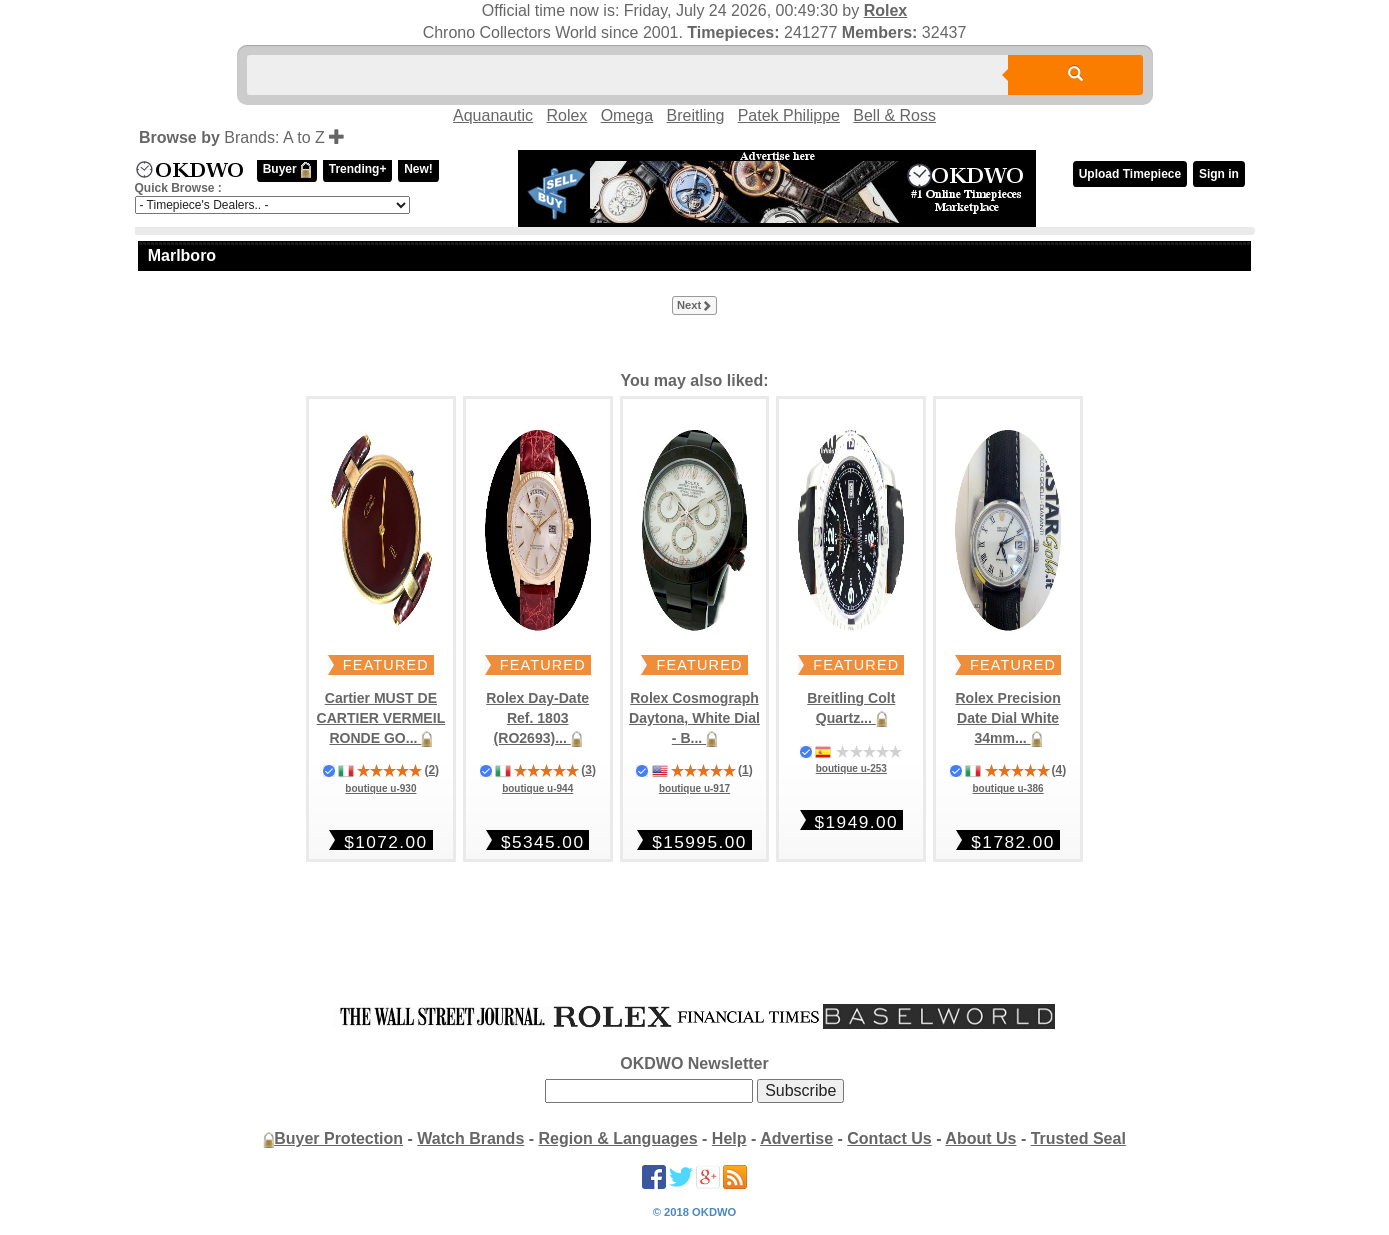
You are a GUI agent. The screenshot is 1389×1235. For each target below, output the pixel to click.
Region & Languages (618, 1138)
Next (694, 306)
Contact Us (889, 1138)
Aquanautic (493, 115)
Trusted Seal (1078, 1138)
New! (418, 169)
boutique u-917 (694, 788)
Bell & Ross (894, 115)
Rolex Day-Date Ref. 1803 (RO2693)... (537, 717)
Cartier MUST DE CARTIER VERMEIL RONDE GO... (381, 717)
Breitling (695, 115)
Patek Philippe (789, 115)
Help (729, 1138)
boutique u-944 (537, 788)
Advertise (796, 1138)
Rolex (886, 10)
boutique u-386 (1008, 788)
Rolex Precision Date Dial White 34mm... (1007, 717)
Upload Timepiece (1130, 174)
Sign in (1219, 174)
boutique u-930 (380, 788)
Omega (627, 115)
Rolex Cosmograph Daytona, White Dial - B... (694, 717)
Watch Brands (470, 1138)
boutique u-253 (851, 768)
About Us (980, 1138)
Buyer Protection (338, 1138)
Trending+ (358, 169)
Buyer (287, 170)
